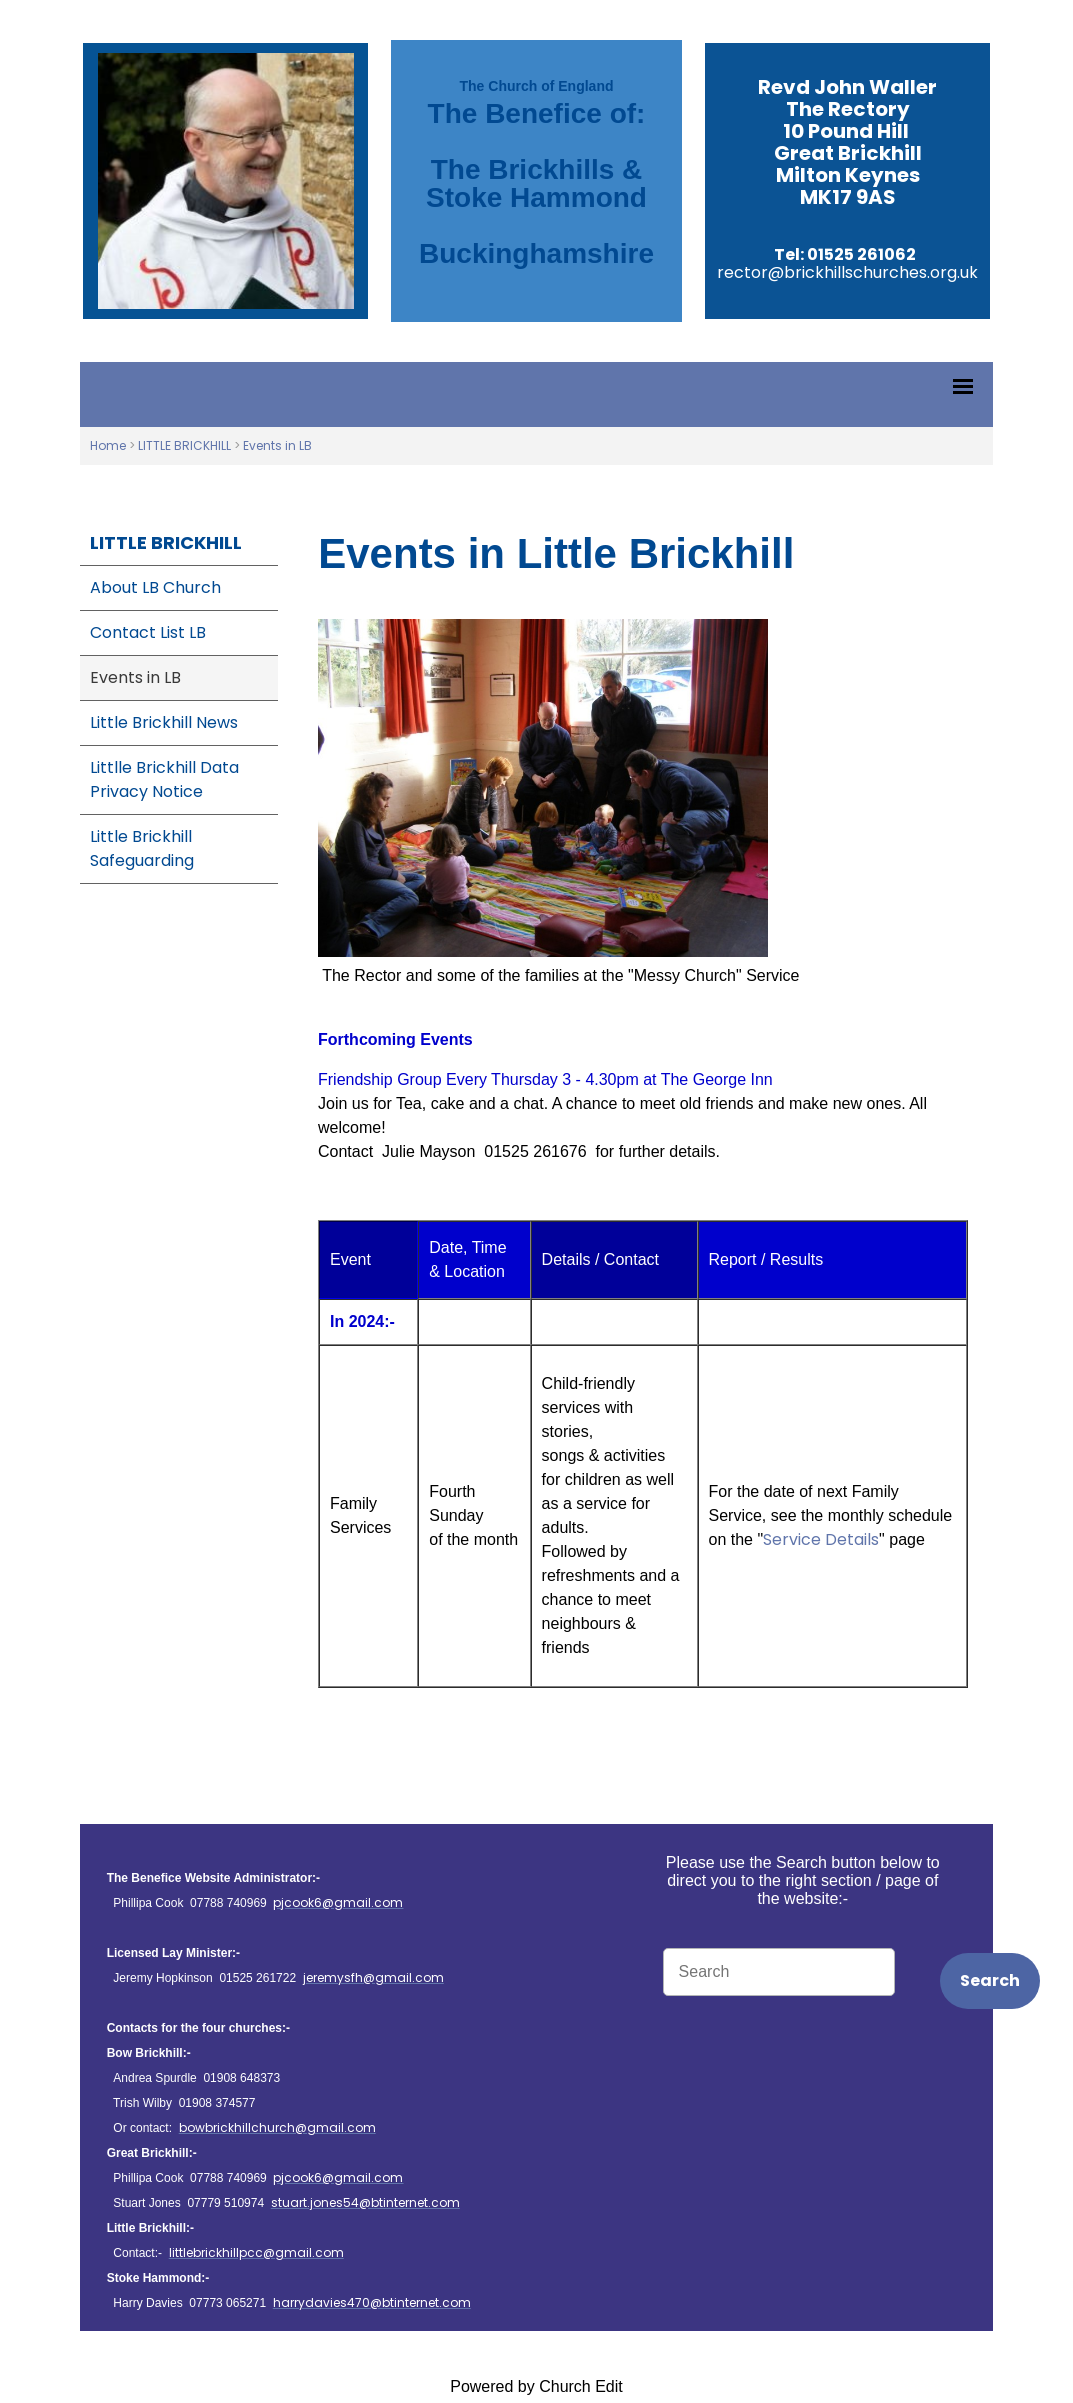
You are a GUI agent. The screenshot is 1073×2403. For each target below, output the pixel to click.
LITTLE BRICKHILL (184, 445)
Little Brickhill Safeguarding (142, 848)
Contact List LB (148, 632)
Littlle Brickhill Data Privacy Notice (164, 779)
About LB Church (155, 587)
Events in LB (277, 445)
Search (990, 1980)
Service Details (821, 1539)
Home (108, 445)
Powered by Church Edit (536, 2386)
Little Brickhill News (164, 722)
